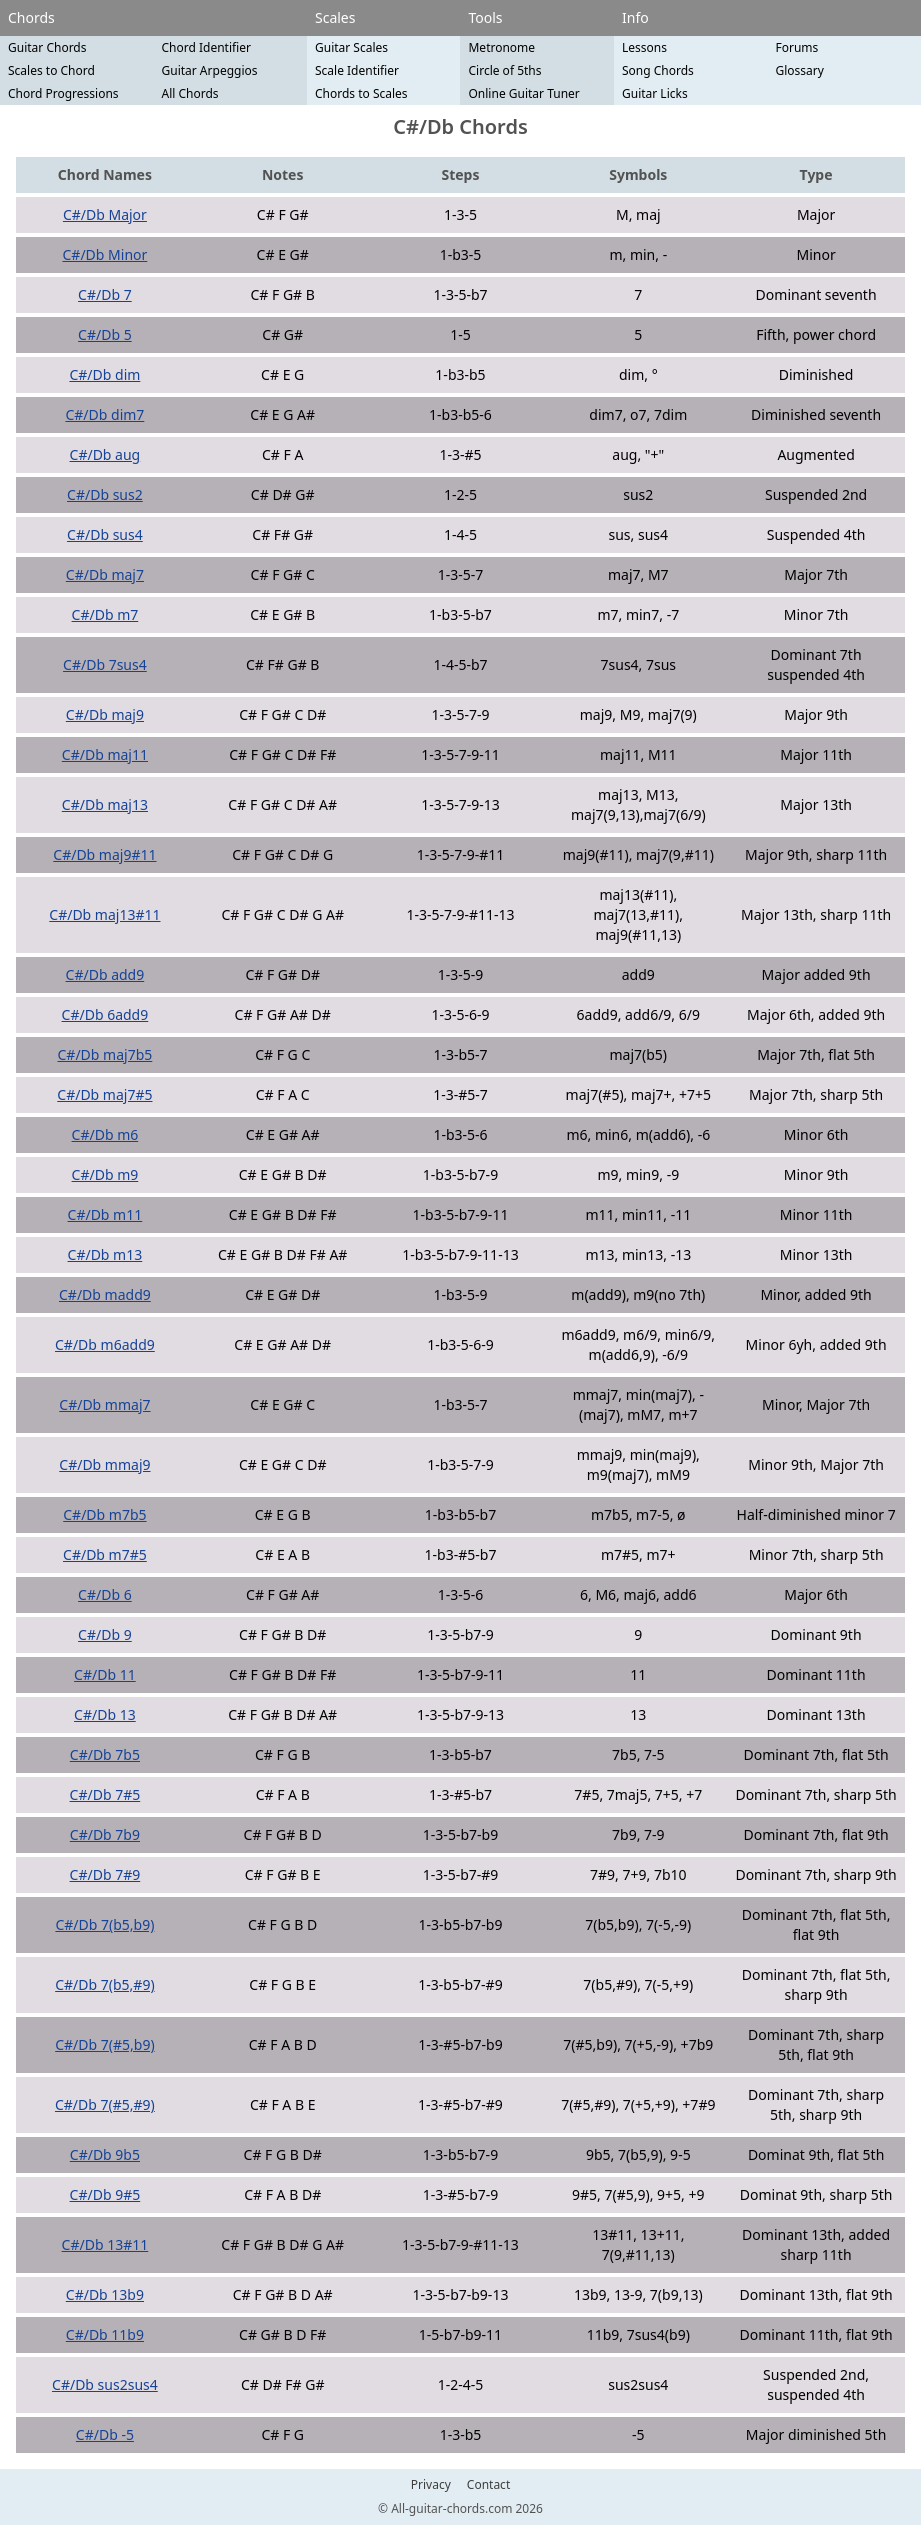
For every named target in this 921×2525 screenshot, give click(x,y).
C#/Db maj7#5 (104, 1094)
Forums (796, 47)
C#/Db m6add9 (105, 1344)
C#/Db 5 (105, 334)
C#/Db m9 (105, 1174)
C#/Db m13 (105, 1254)
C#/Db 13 (105, 1714)
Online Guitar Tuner (523, 93)
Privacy (431, 2485)
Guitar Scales (351, 47)
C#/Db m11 (105, 1214)
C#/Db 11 (105, 1674)
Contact (488, 2485)
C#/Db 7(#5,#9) (105, 2104)
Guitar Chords (47, 47)
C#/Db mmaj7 (104, 1404)
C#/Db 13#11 (105, 2244)
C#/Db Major (105, 214)
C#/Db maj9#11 (104, 854)
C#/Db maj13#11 (104, 914)
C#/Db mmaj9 (104, 1464)
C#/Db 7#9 (105, 1874)
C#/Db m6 (105, 1134)
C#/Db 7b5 (105, 1754)
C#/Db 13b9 (105, 2294)
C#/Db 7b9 (105, 1834)
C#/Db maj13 (105, 804)
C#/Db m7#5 (105, 1554)
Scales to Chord (51, 70)
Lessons (644, 47)
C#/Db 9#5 (105, 2194)
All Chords (189, 93)
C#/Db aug (105, 454)
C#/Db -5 (105, 2434)
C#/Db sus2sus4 (105, 2384)
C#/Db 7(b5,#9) (104, 1984)
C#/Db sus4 (105, 534)
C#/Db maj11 (105, 754)
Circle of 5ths (504, 70)
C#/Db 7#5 (105, 1794)
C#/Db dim (104, 374)
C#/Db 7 (105, 294)
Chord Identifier (206, 47)
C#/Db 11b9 (105, 2334)
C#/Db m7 (105, 614)
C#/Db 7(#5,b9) (104, 2044)
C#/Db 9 (105, 1634)
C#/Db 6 (105, 1594)
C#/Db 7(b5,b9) (104, 1924)
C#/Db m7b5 (104, 1514)
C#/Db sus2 (105, 494)
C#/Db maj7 (105, 574)
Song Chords (658, 70)
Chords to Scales (361, 93)
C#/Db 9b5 (105, 2154)
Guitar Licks (655, 93)
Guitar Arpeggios (209, 70)
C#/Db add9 (105, 974)
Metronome (501, 47)
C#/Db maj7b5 (105, 1054)
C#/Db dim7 (104, 414)
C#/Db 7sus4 (105, 664)
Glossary (799, 70)
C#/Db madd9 (105, 1294)
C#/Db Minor (105, 254)
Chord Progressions (63, 93)
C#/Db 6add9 (105, 1014)
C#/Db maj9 (105, 714)
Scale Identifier (357, 70)
